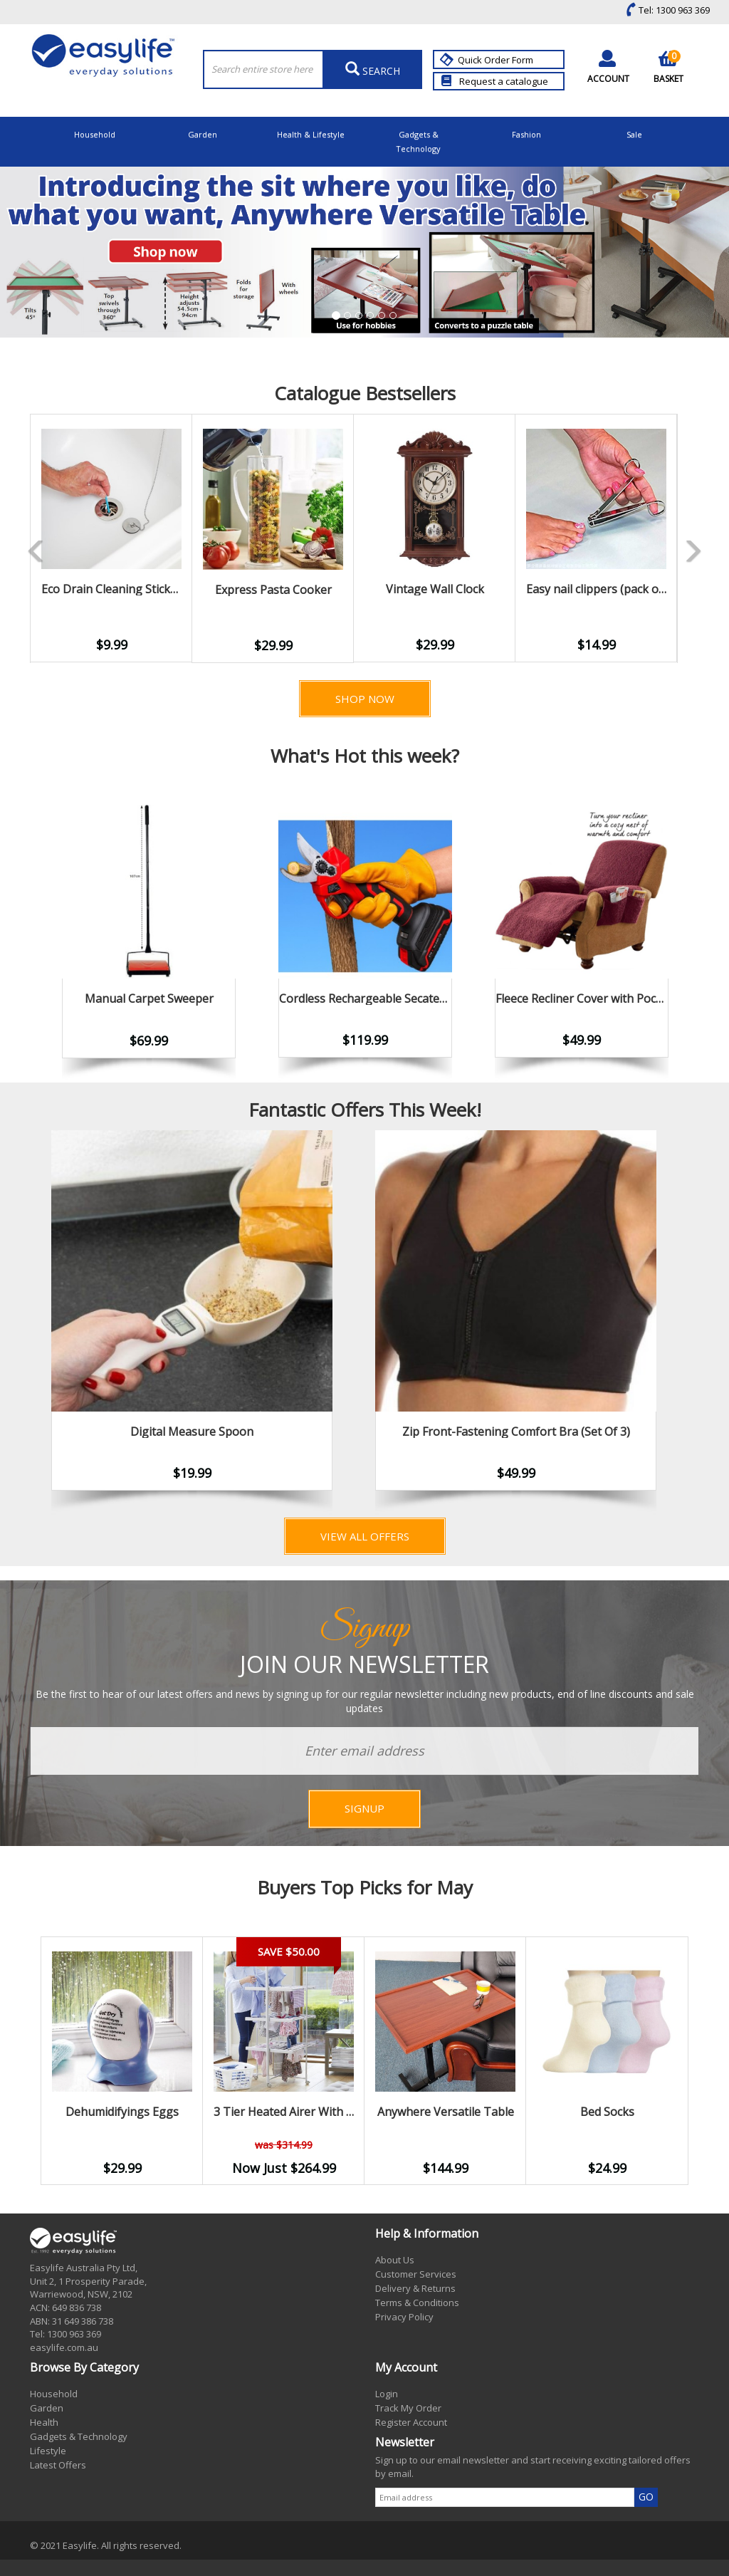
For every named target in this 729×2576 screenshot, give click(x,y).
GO (646, 2496)
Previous (8, 538)
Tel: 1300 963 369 (664, 10)
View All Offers (364, 1536)
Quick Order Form (488, 59)
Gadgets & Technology (418, 141)
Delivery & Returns (415, 2288)
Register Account (411, 2422)
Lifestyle (48, 2450)
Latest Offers (58, 2464)
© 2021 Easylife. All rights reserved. (106, 2545)
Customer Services (415, 2274)
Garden (202, 134)
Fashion (526, 134)
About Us (394, 2259)
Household (94, 134)
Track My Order (408, 2408)
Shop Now (364, 699)
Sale (634, 134)
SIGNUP (364, 1808)
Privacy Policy (404, 2316)
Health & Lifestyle (311, 134)
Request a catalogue (494, 81)
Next (699, 1322)
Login (386, 2393)
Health (44, 2422)
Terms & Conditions (417, 2302)
